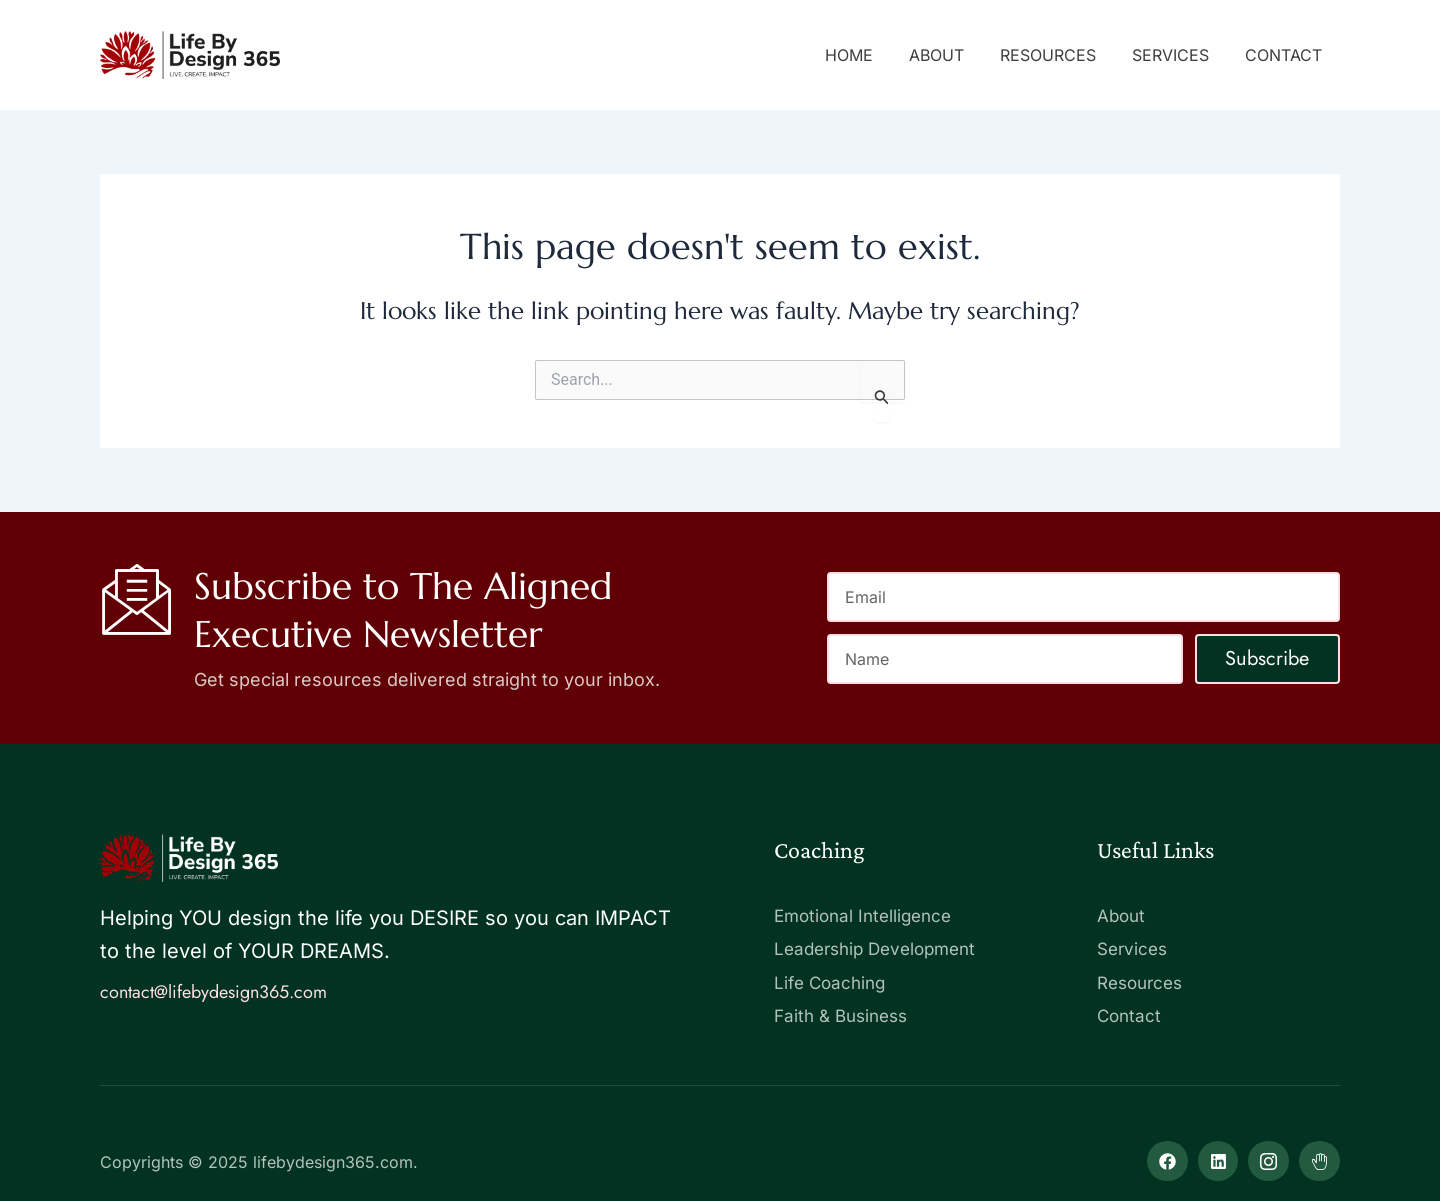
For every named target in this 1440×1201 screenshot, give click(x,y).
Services (1176, 55)
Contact (1285, 55)
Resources (1058, 55)
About (950, 55)
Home (867, 55)
